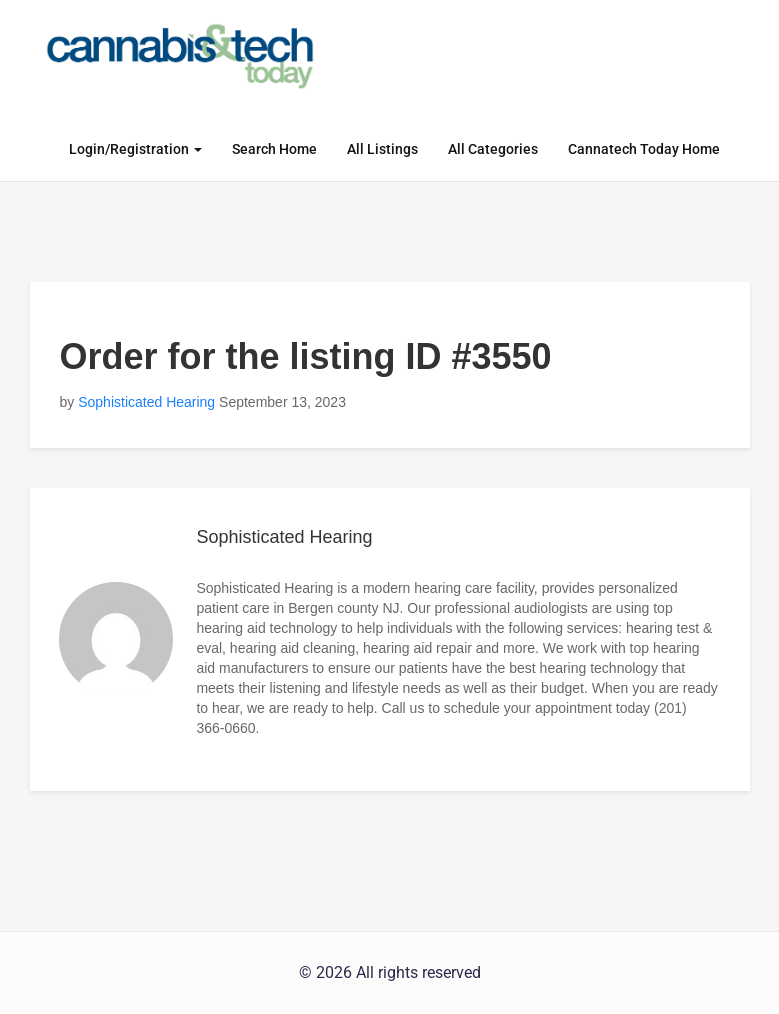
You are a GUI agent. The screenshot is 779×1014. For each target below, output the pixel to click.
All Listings (382, 149)
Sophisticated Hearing (146, 402)
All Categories (493, 149)
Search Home (274, 149)
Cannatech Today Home (644, 149)
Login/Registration (135, 149)
